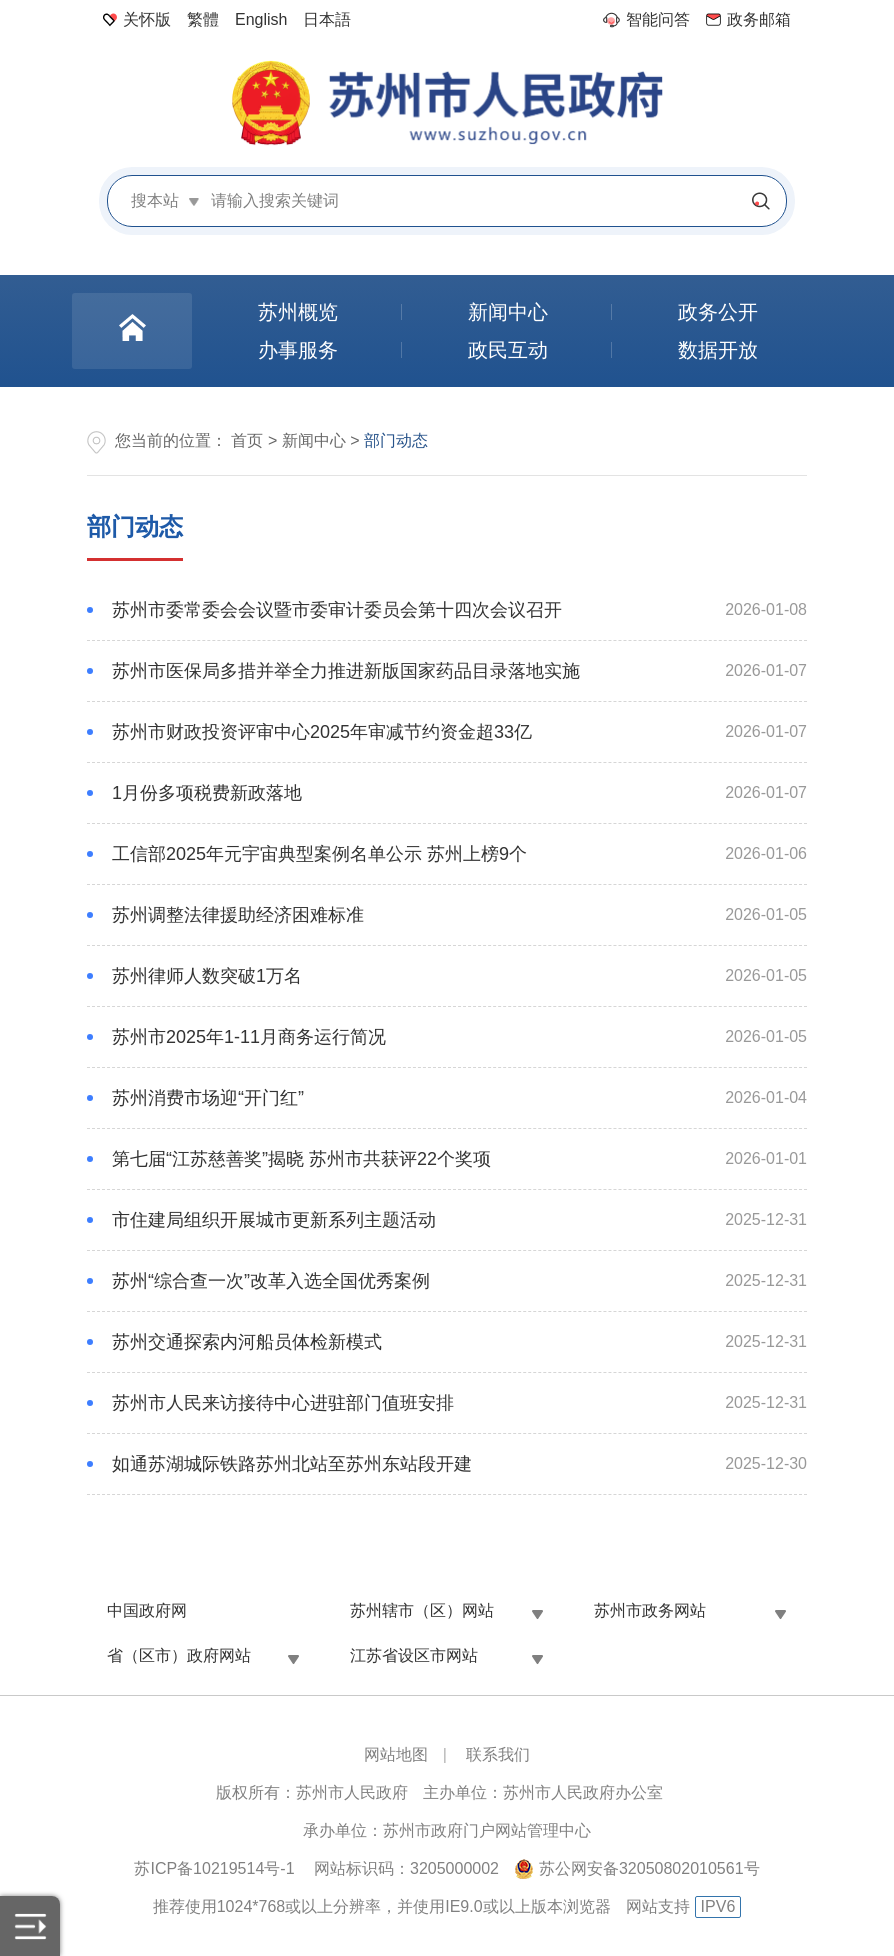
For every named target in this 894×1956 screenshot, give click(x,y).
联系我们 (498, 1754)
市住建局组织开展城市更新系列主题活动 (274, 1220)
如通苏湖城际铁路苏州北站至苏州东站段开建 (292, 1464)
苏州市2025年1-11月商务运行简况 (249, 1037)
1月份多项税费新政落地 (207, 793)
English (261, 19)
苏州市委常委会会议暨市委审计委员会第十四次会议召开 (337, 610)
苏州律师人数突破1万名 (207, 976)
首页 (247, 440)
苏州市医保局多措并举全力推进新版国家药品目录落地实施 (346, 671)
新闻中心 (314, 440)
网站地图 (396, 1754)
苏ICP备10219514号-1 (214, 1868)
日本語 (327, 19)
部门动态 (135, 526)
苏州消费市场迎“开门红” (208, 1098)
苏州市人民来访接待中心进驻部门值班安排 (283, 1403)
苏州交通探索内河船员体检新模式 (247, 1342)
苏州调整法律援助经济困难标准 (238, 915)
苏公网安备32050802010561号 (649, 1868)
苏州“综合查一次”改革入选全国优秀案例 (271, 1281)
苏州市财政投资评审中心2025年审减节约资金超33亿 (322, 732)
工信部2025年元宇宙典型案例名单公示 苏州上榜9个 (319, 854)
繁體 (203, 19)
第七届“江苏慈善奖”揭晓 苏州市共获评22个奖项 (301, 1159)
